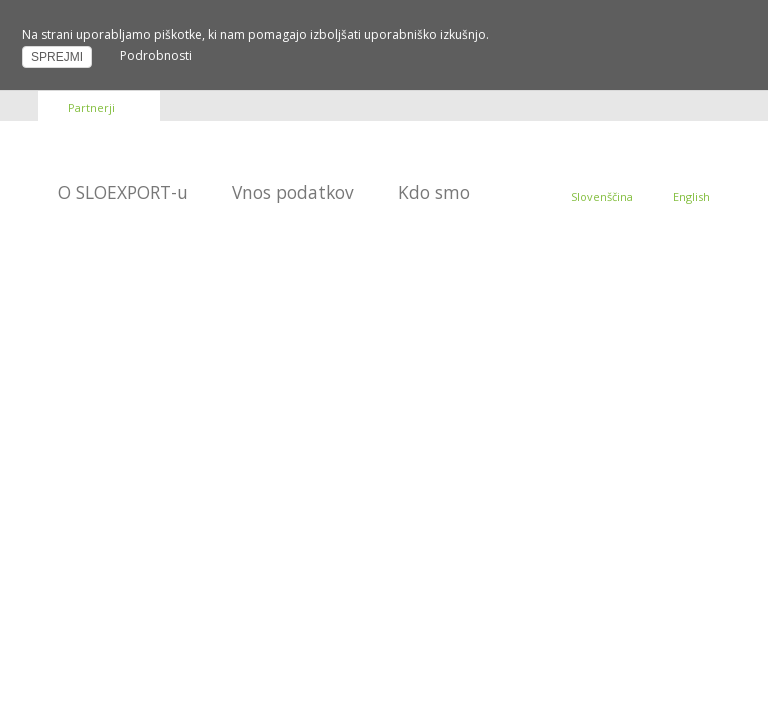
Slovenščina (602, 196)
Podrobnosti (156, 55)
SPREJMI (57, 57)
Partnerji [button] (91, 107)
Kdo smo (434, 192)
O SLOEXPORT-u (123, 192)
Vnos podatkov (293, 192)
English (691, 196)
